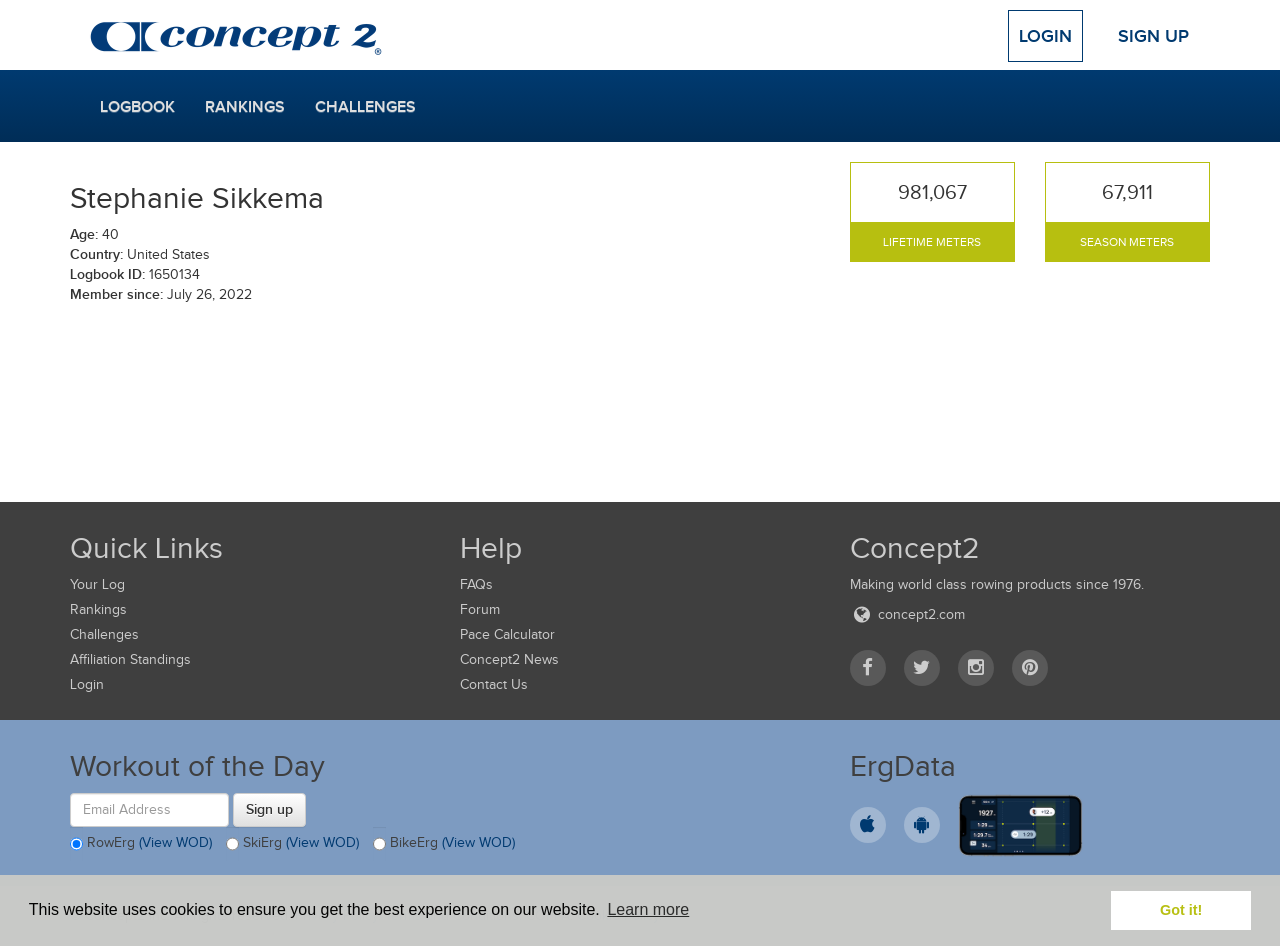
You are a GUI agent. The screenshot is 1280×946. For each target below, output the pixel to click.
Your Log (97, 584)
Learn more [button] (648, 909)
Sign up (269, 809)
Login (1045, 36)
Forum (480, 609)
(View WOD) (175, 842)
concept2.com (907, 614)
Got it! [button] (1181, 910)
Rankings (245, 107)
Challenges (365, 107)
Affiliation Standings (130, 659)
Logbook (137, 107)
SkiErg (292, 844)
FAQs (476, 584)
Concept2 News (509, 659)
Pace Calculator (507, 634)
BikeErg (444, 844)
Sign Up (1153, 36)
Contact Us (494, 684)
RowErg (141, 844)
